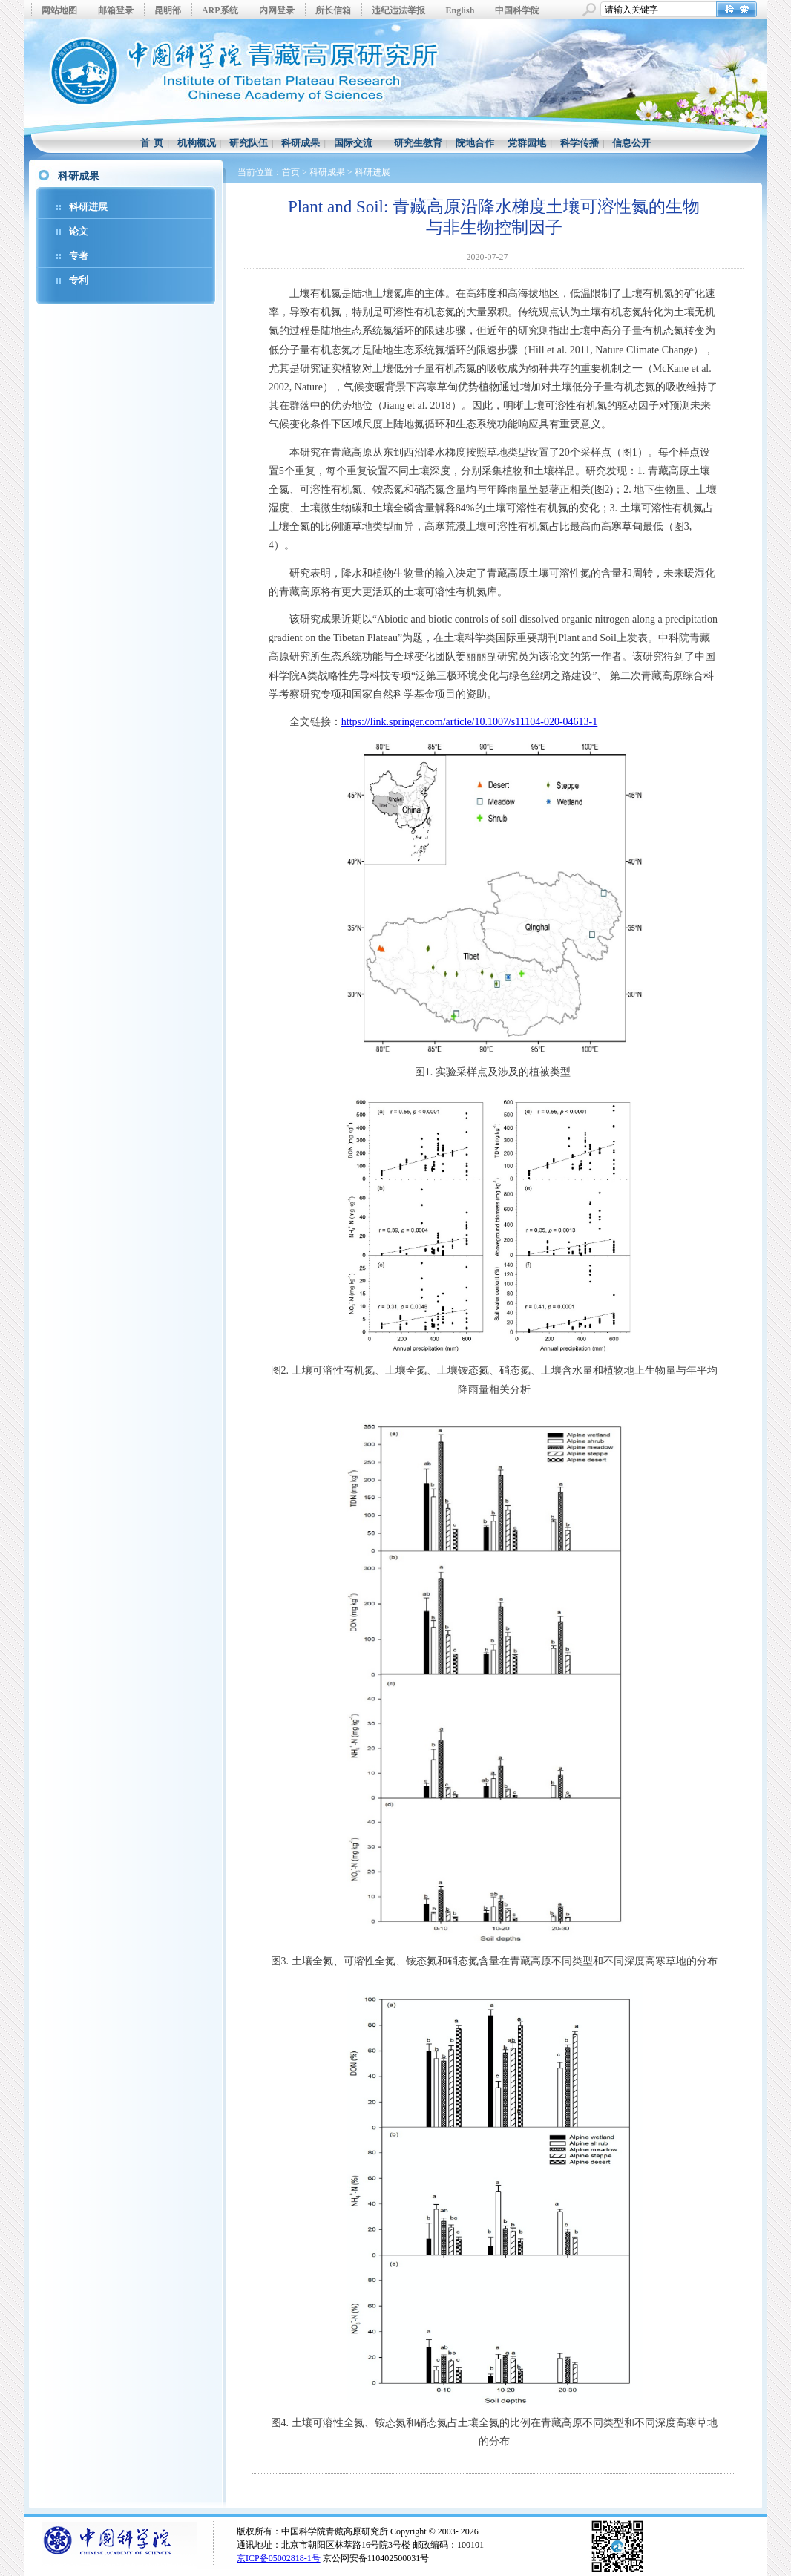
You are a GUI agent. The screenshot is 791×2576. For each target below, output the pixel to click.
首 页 (151, 142)
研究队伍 (248, 142)
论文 (78, 231)
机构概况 (196, 142)
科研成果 (300, 142)
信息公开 (631, 142)
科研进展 (88, 206)
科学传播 (579, 142)
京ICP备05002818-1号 (279, 2558)
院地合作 (475, 142)
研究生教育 (418, 142)
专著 (78, 255)
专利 (78, 280)
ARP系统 (220, 10)
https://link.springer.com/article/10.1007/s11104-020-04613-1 (469, 721)
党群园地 (527, 142)
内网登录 (277, 10)
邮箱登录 (116, 10)
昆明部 (167, 10)
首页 (291, 172)
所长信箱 (333, 10)
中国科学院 (517, 10)
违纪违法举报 (398, 10)
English (460, 10)
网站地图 (59, 10)
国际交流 (353, 142)
